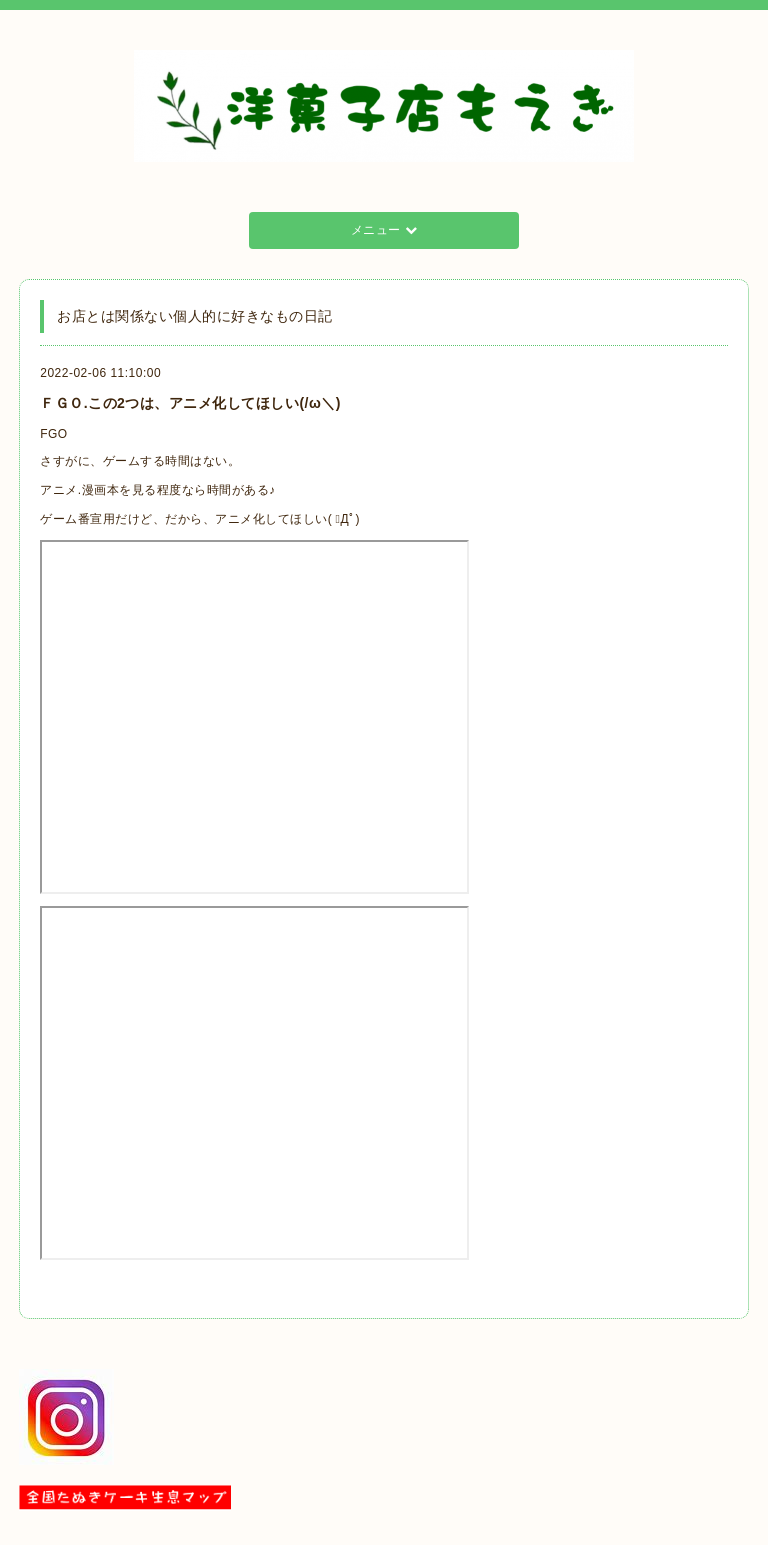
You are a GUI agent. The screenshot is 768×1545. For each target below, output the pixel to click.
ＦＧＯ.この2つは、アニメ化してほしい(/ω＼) (190, 403)
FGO (54, 434)
